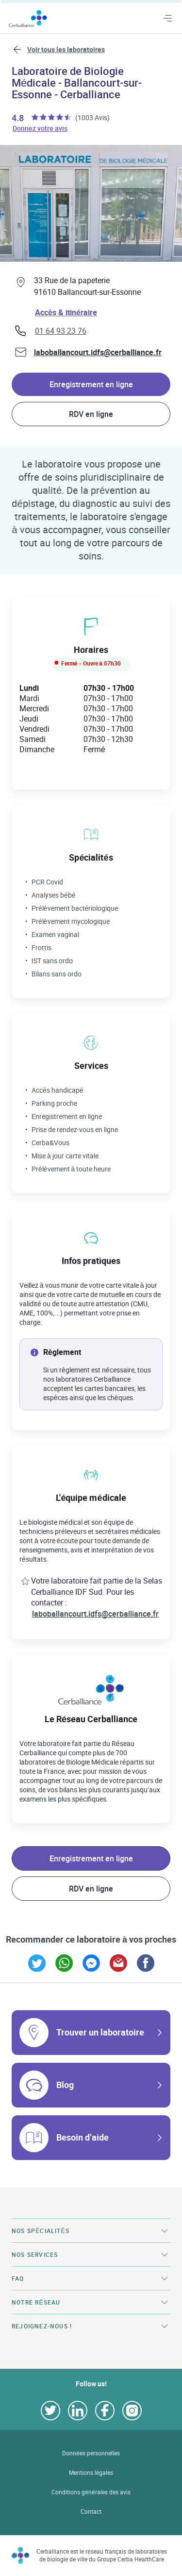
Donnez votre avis (40, 128)
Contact (91, 2511)
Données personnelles (91, 2453)
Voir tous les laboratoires (66, 49)
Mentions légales (91, 2472)
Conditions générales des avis (90, 2492)
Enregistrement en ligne (91, 384)
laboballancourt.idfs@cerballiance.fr (98, 352)
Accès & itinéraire (66, 312)
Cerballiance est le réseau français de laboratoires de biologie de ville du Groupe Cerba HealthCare (101, 2555)
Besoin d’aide (82, 2137)
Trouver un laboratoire (100, 2032)
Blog (65, 2084)
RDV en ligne (91, 414)
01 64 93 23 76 (60, 330)
